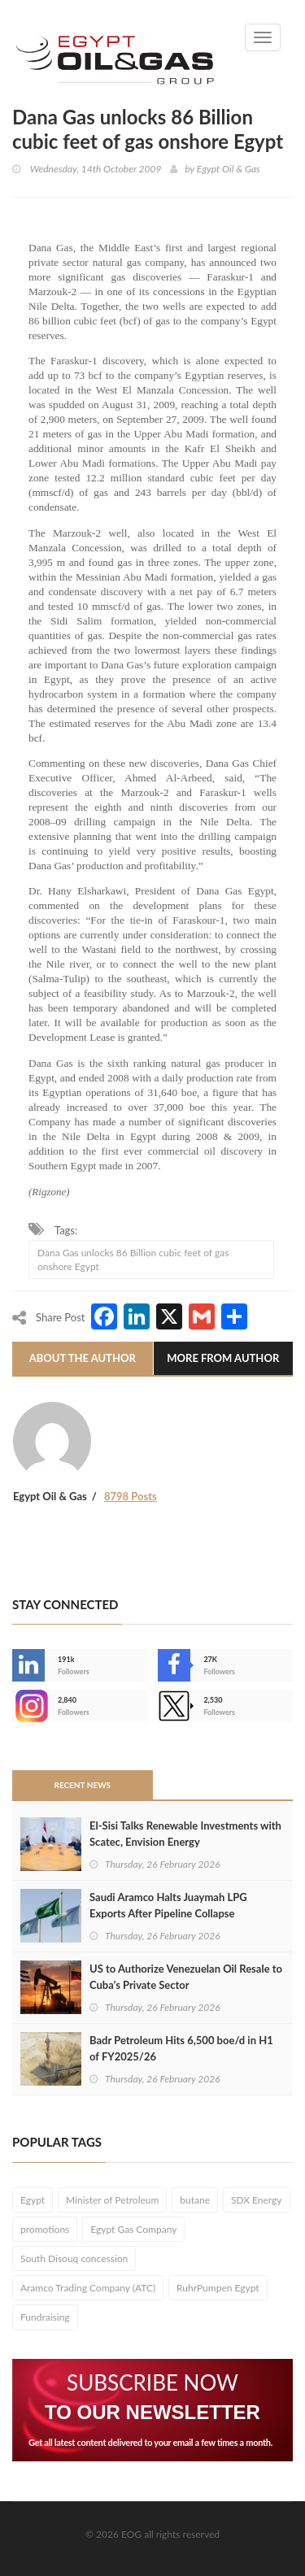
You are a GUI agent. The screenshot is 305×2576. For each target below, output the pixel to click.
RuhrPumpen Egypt (217, 2288)
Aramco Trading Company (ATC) (87, 2288)
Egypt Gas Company (133, 2229)
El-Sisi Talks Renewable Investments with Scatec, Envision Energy (185, 1833)
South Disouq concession (74, 2258)
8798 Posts (130, 1496)
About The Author (82, 1357)
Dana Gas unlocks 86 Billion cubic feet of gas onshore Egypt (133, 1260)
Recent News (82, 1785)
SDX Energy (256, 2200)
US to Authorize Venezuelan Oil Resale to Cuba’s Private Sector (185, 1976)
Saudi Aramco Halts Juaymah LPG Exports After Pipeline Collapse (168, 1905)
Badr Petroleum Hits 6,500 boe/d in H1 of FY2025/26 (181, 2048)
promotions (44, 2229)
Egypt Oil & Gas (228, 169)
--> (28, 1706)
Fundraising (45, 2317)
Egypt (32, 2200)
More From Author (223, 1357)
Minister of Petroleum (112, 2200)
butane (195, 2200)
